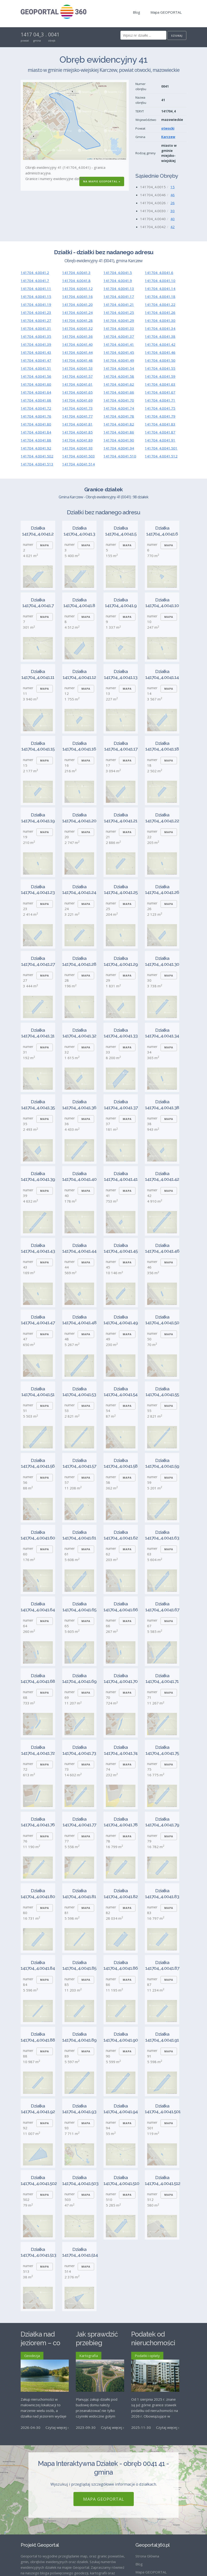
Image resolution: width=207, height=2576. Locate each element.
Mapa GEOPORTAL (166, 12)
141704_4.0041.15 (36, 296)
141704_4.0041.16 (77, 296)
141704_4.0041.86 (119, 432)
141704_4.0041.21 (119, 304)
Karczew (168, 137)
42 (172, 226)
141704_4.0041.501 (161, 448)
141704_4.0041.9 (118, 280)
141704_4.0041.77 (77, 416)
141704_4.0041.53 (77, 368)
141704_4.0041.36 (77, 336)
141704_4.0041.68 (36, 400)
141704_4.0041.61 (77, 384)
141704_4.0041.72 (36, 408)
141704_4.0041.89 (77, 440)
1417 (26, 34)
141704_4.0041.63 (160, 384)
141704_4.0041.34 (160, 328)
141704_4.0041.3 (76, 272)
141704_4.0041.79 (160, 416)
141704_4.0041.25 (119, 312)
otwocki (167, 128)
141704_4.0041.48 (77, 360)
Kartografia (88, 2355)
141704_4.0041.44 (77, 352)
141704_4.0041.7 (35, 280)
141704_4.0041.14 (160, 288)
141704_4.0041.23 (36, 312)
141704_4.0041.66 (119, 392)
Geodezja (32, 2355)
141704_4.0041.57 (77, 376)
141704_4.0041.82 (119, 424)
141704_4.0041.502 (37, 456)
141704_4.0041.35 (36, 336)
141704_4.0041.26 (160, 312)
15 (172, 187)
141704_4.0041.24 (77, 312)
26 (172, 202)
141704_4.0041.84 (36, 432)
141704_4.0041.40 (77, 344)
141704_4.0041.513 (37, 464)
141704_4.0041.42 (160, 344)
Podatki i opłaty (147, 2355)
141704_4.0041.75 (160, 408)
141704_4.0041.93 (77, 448)
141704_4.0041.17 (119, 296)
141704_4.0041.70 (119, 400)
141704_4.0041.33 (119, 328)
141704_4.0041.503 (78, 456)
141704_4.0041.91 (160, 440)
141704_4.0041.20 (77, 304)
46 (172, 194)
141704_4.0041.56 (36, 376)
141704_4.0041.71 (160, 400)
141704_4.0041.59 (160, 376)
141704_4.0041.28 (77, 320)
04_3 (38, 34)
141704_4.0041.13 (119, 288)
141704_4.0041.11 (36, 288)
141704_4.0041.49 (119, 360)
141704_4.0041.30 (160, 320)
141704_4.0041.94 (119, 448)
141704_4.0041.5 (118, 272)
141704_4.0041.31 (36, 328)
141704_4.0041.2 (35, 272)
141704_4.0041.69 (77, 400)
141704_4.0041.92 (36, 448)
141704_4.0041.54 (119, 368)
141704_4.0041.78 (119, 416)
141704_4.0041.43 (36, 352)
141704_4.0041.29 (119, 320)
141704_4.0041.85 (77, 432)
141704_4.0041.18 (160, 296)
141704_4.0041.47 (36, 360)
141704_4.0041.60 (36, 384)
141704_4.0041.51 (36, 368)
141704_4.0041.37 (119, 336)
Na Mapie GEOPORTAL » (101, 181)
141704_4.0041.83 (160, 424)
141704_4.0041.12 (77, 288)
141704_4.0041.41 (119, 344)
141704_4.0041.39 (36, 344)
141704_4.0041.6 (159, 272)
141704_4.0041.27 (36, 320)
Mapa (44, 545)
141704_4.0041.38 (160, 336)
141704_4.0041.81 (77, 424)
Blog (136, 12)
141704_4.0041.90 (119, 440)
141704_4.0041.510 (120, 456)
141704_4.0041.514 (78, 464)
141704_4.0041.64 (36, 392)
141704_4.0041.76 (36, 416)
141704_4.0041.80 (36, 424)
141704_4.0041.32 (77, 328)
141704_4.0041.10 (160, 280)
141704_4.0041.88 (36, 440)
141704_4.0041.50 (160, 360)
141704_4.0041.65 (77, 392)
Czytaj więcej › (57, 2427)
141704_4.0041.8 (76, 280)
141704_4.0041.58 (119, 376)
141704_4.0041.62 (119, 384)
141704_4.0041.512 (161, 456)
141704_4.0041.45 (119, 352)
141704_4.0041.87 (160, 432)
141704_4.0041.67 (160, 392)
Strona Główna (147, 2555)
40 (172, 218)
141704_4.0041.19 (36, 304)
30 (172, 210)
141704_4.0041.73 (77, 408)
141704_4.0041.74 (119, 408)
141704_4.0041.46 (160, 352)
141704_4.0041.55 (160, 368)
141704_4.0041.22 (160, 304)
